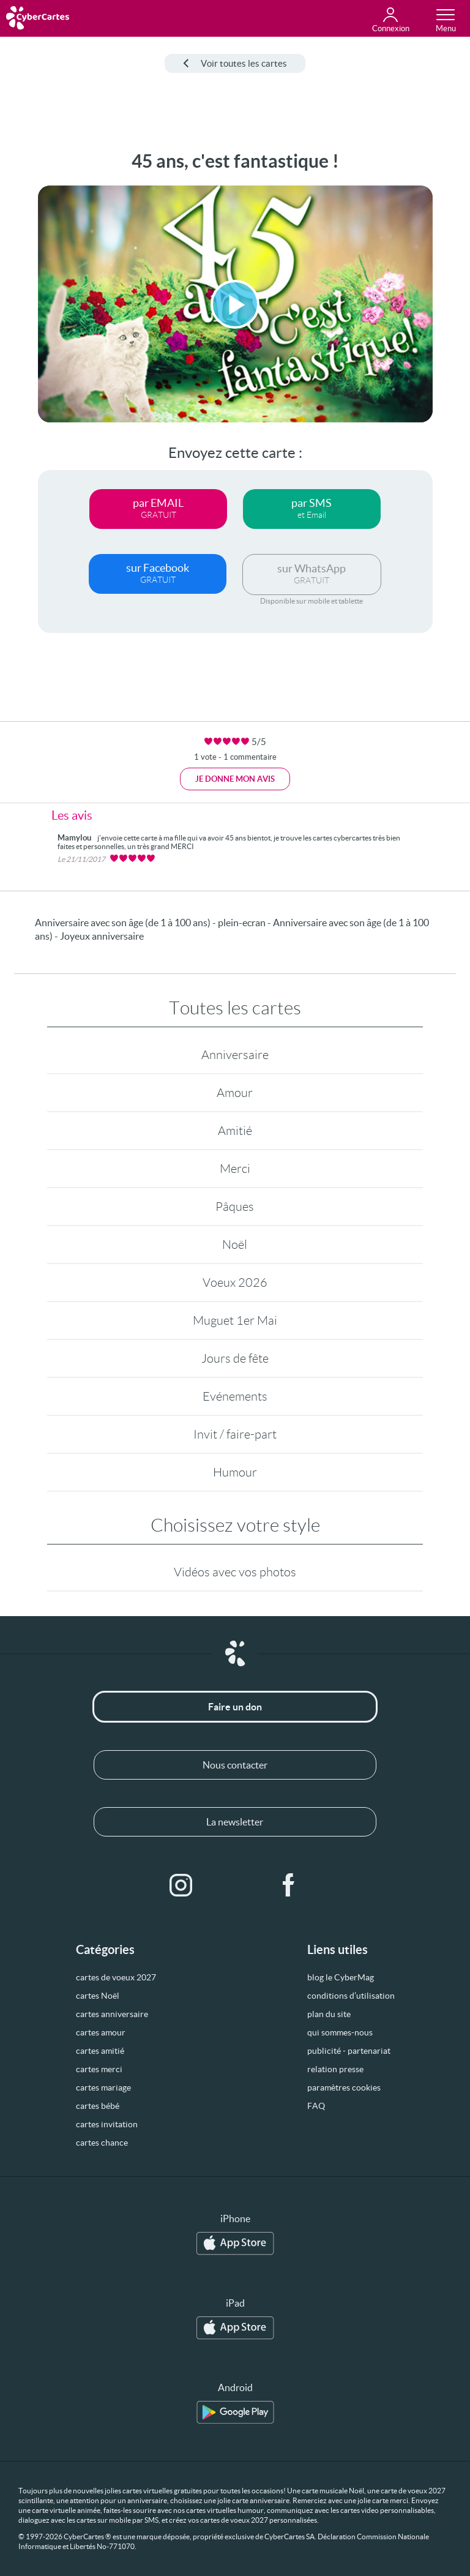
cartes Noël (97, 1996)
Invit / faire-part (235, 1434)
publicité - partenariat (348, 2051)
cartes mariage (103, 2087)
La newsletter (234, 1821)
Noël (234, 1244)
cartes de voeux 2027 (116, 1977)
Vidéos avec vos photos (235, 1572)
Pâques (234, 1206)
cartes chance (102, 2142)
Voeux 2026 (235, 1282)
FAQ (316, 2106)
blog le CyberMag (340, 1977)
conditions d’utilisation (351, 1996)
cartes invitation (107, 2124)
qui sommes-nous (340, 2032)
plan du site (329, 2014)
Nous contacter (235, 1764)
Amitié (235, 1130)
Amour (235, 1092)
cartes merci (99, 2069)
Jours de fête (235, 1358)
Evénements (235, 1396)
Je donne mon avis (235, 779)
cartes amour (100, 2032)
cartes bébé (97, 2106)
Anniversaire (235, 1054)
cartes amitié (100, 2051)
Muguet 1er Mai (235, 1320)
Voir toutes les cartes (235, 63)
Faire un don (235, 1706)
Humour (235, 1472)
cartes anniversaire (112, 2014)
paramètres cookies (344, 2087)
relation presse (335, 2069)
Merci (235, 1168)
